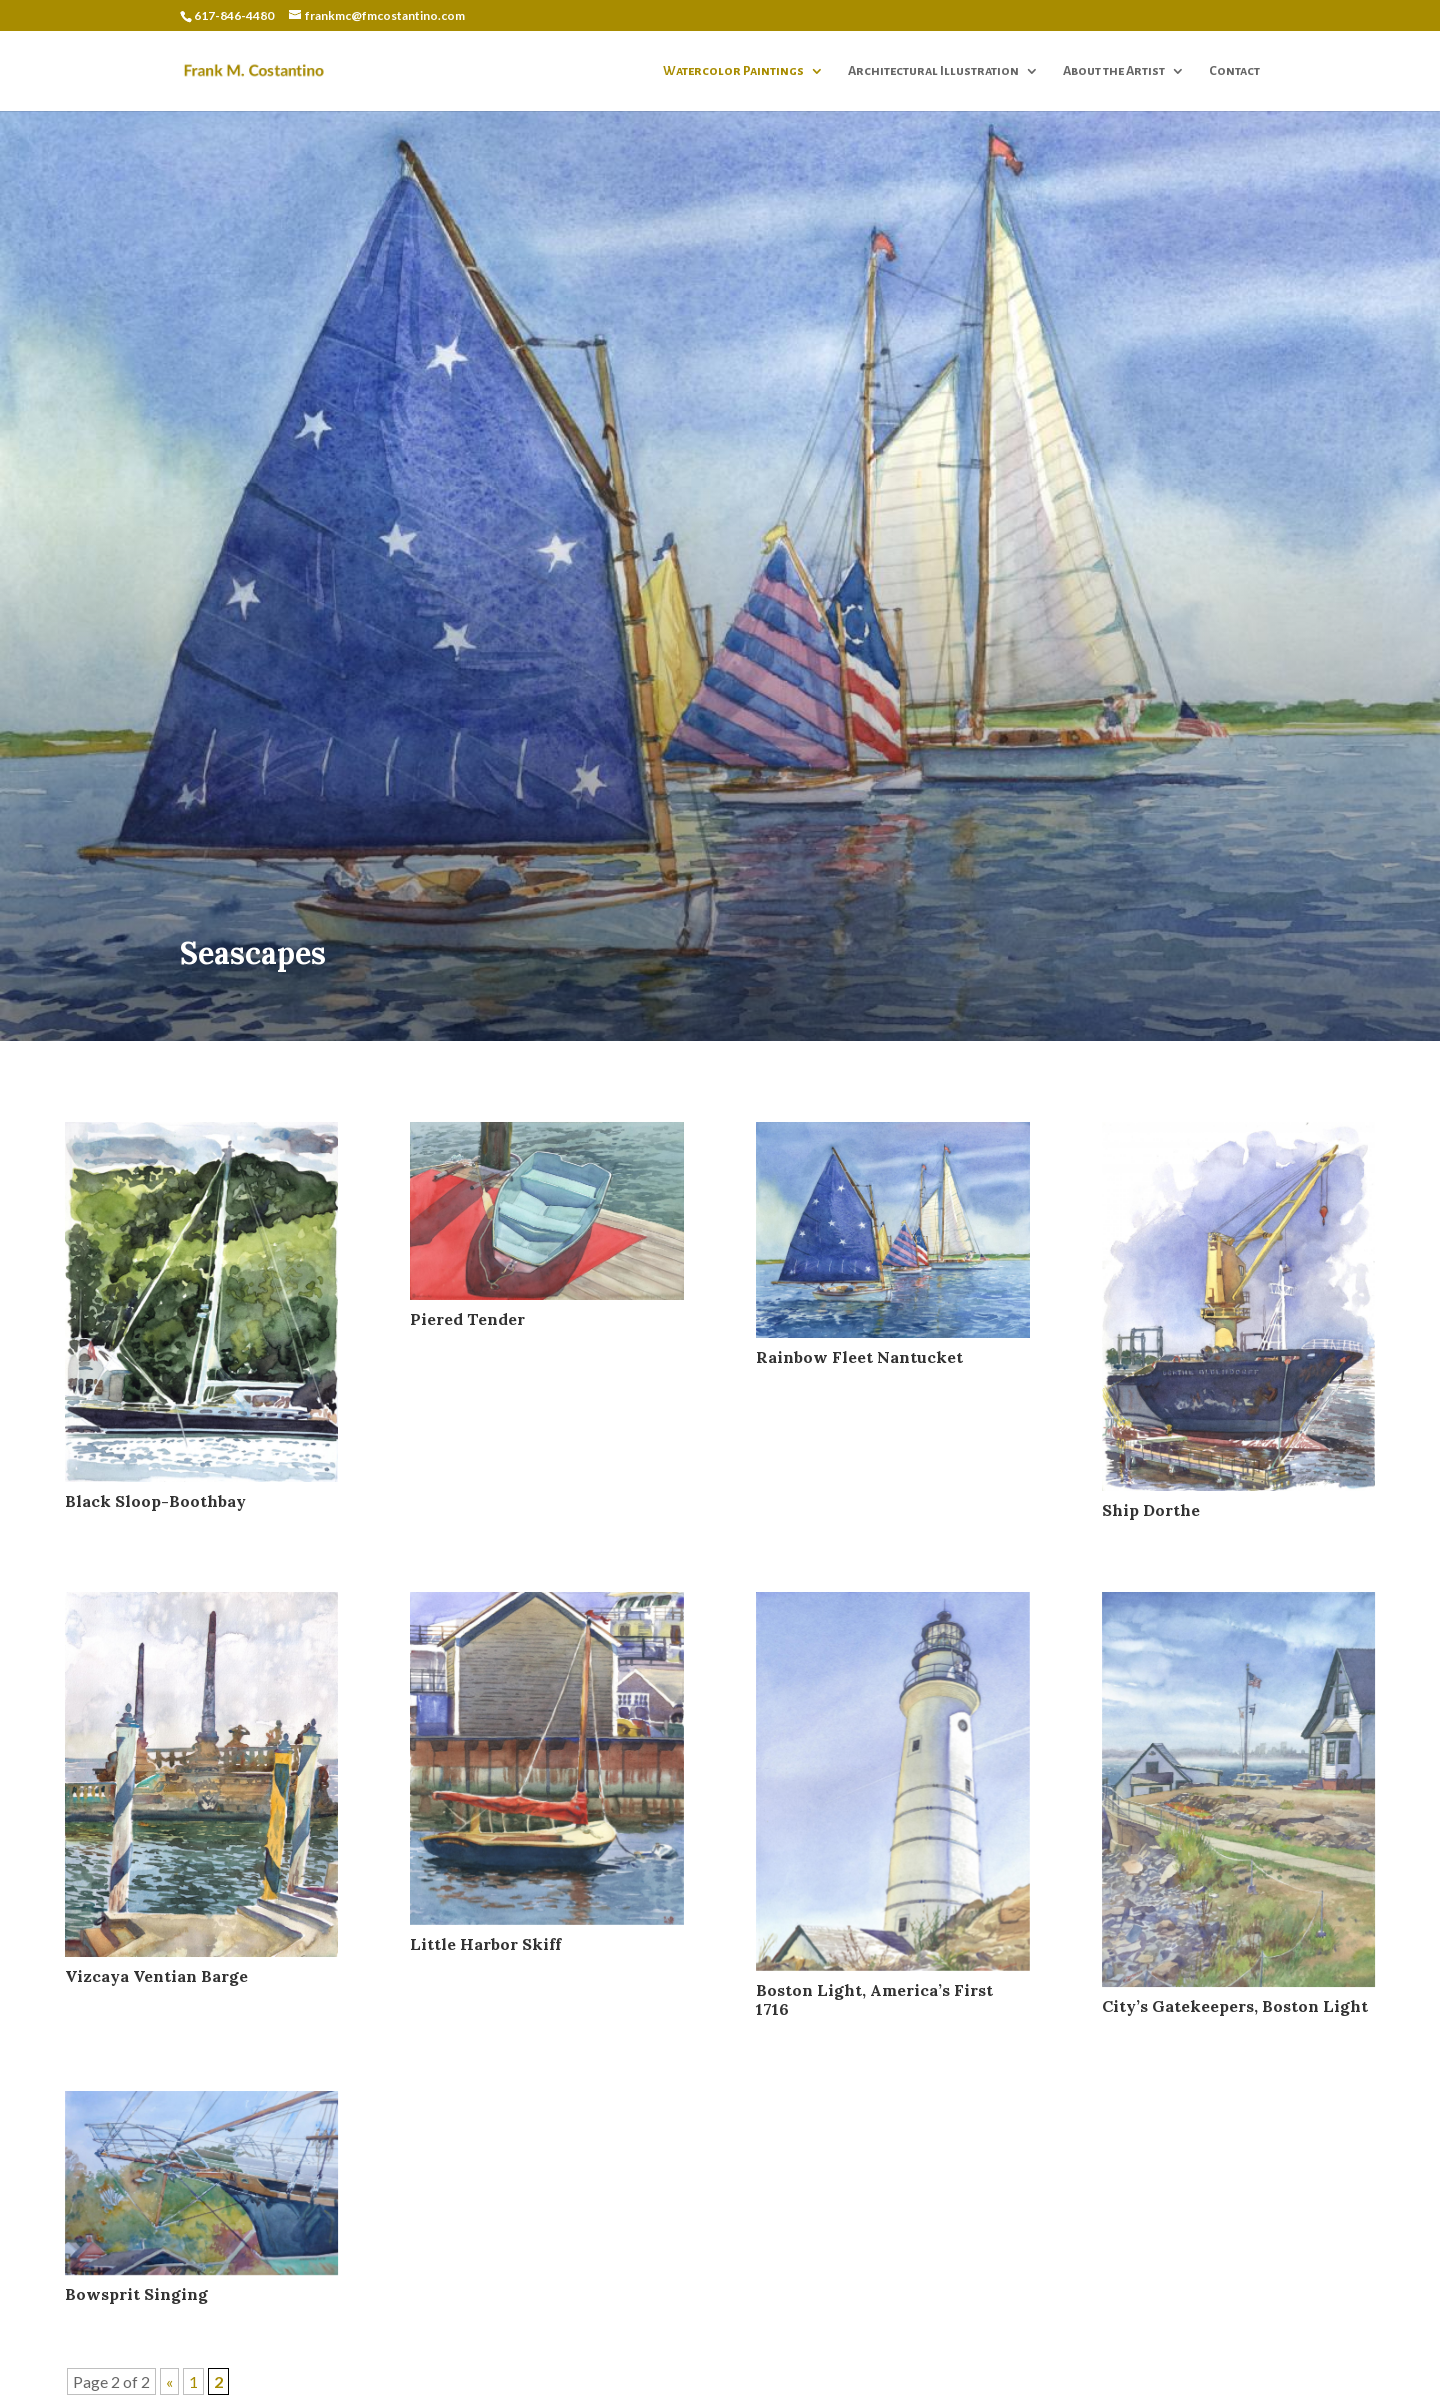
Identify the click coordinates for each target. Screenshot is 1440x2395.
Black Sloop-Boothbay (155, 1501)
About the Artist (1114, 71)
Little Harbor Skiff (485, 1944)
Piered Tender (467, 1319)
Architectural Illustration (933, 71)
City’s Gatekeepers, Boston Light (1235, 2006)
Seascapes (253, 953)
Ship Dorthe (1151, 1510)
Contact (1234, 71)
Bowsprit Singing (136, 2294)
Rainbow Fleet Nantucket (859, 1357)
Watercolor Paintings (733, 71)
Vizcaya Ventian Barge (156, 1976)
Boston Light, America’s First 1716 (874, 1999)
